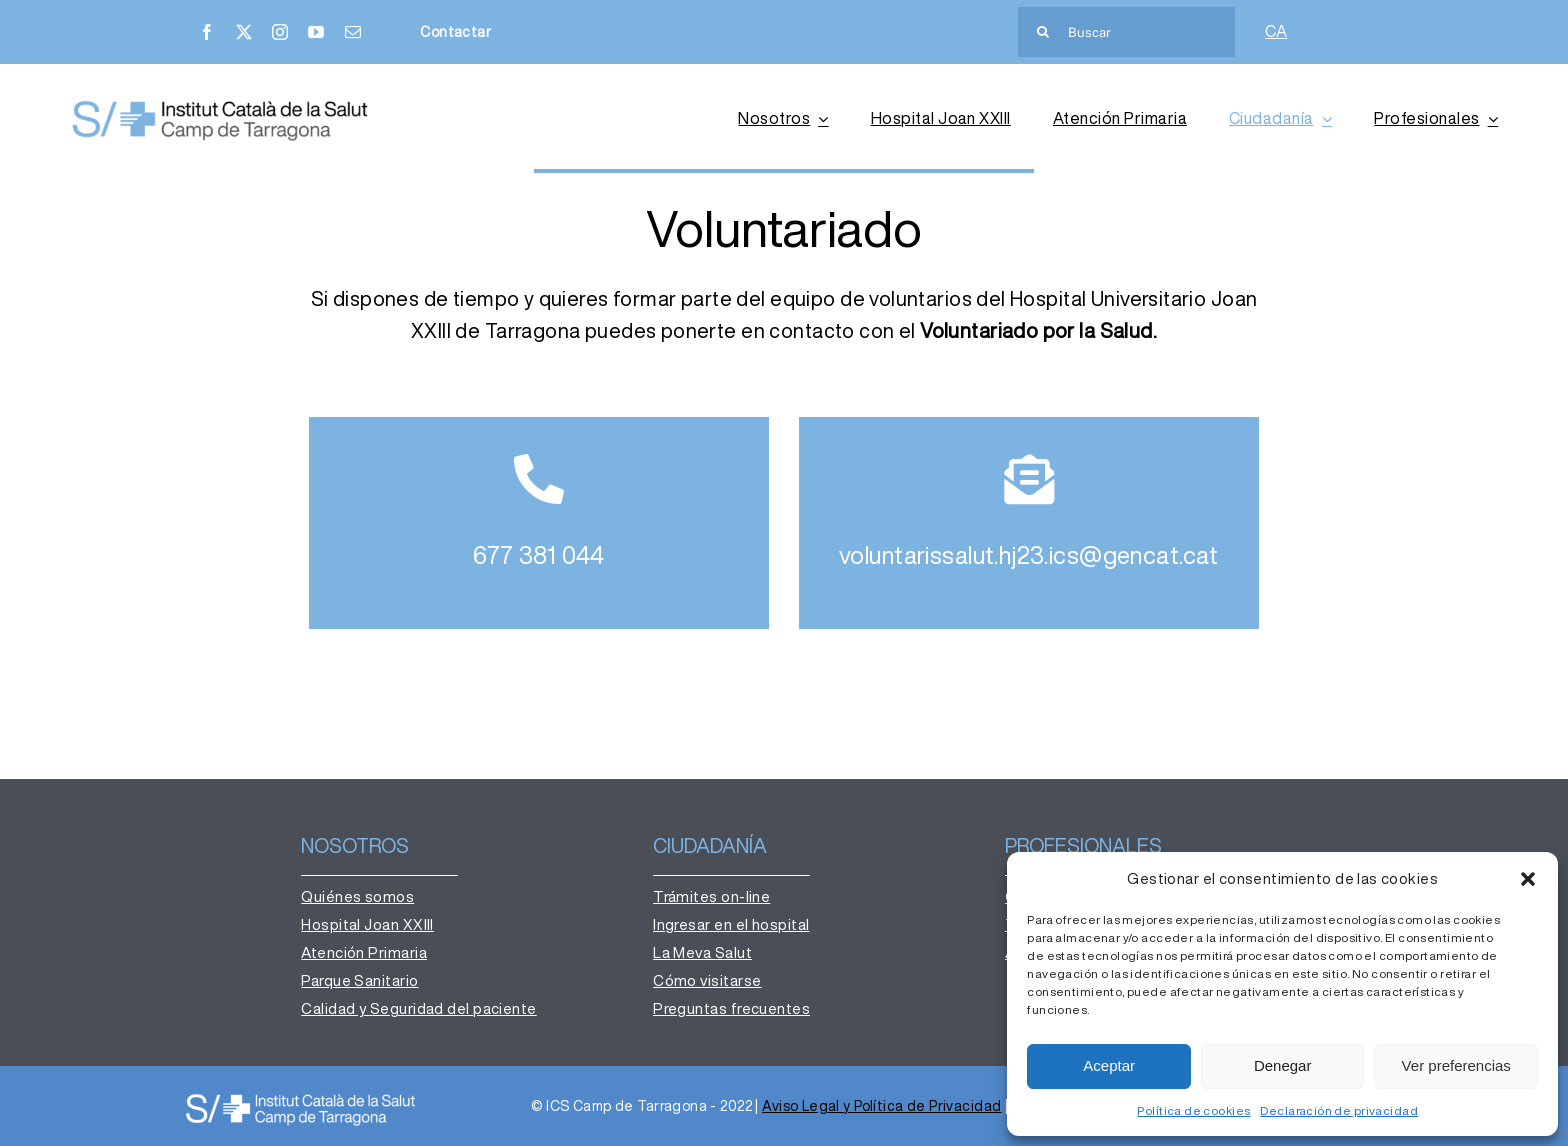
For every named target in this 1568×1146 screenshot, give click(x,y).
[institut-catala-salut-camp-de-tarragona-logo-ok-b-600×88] (300, 1098)
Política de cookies (1193, 1110)
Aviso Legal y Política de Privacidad (881, 1106)
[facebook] (207, 32)
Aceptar (1109, 1065)
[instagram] (280, 32)
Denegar (1283, 1065)
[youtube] (316, 32)
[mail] (353, 32)
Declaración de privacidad (1339, 1110)
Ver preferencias (1456, 1065)
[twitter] (244, 32)
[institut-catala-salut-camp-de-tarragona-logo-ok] (220, 104)
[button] (1528, 879)
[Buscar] (1126, 32)
